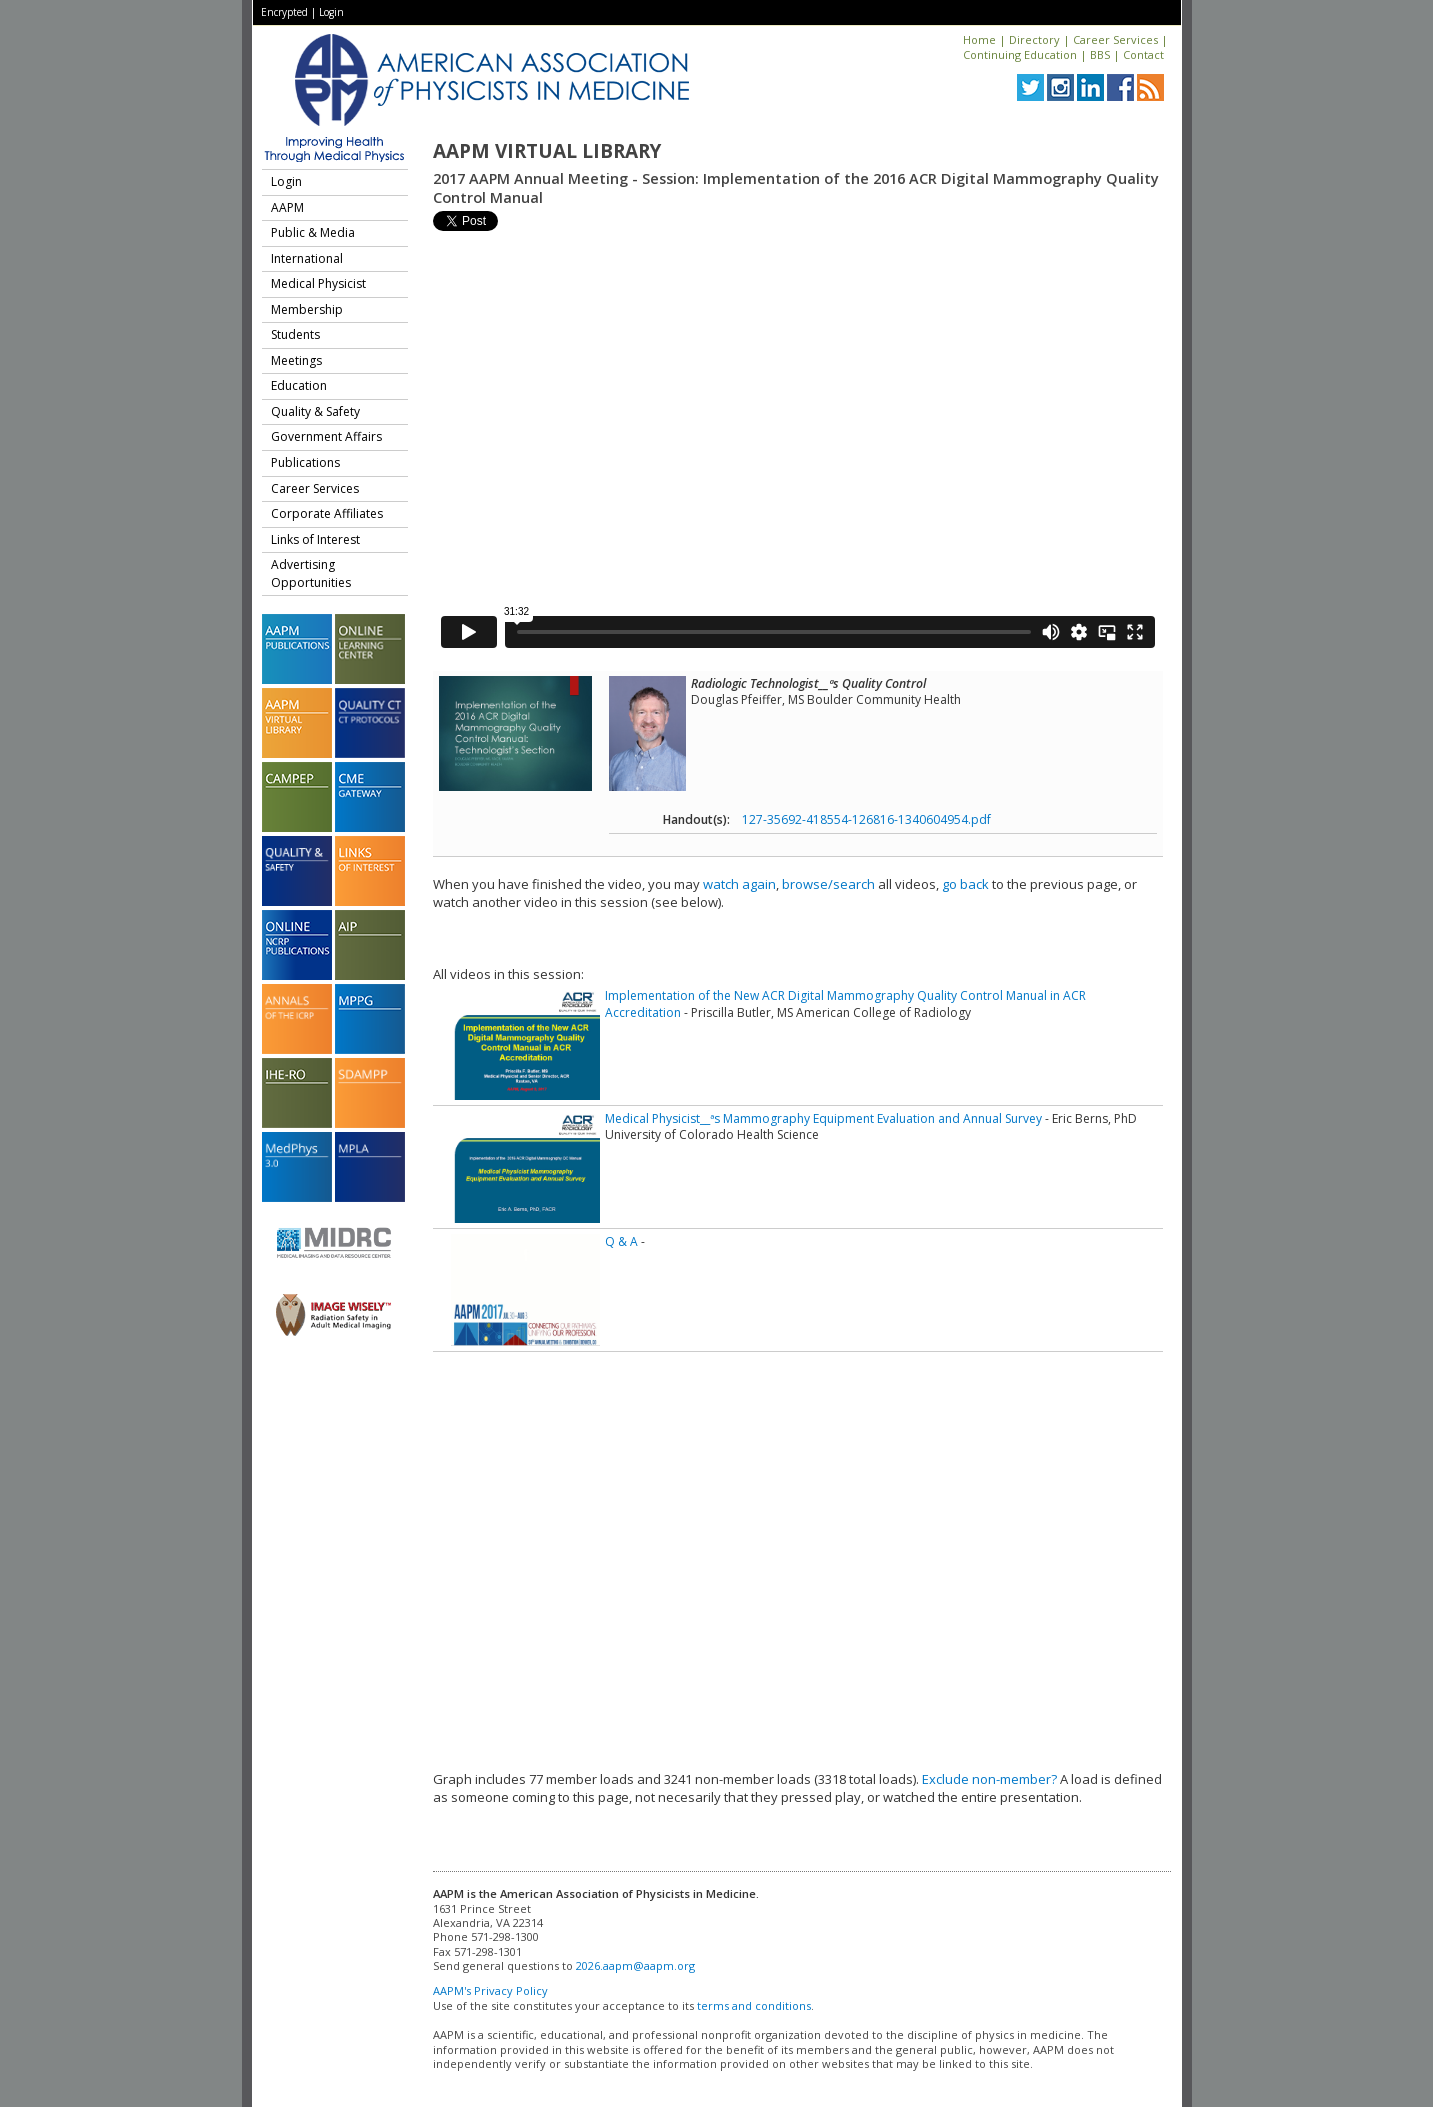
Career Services (1115, 39)
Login (331, 12)
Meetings (296, 360)
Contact (1143, 54)
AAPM (287, 207)
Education (299, 385)
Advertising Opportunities (311, 573)
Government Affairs (326, 436)
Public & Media (313, 232)
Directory (1034, 39)
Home (979, 39)
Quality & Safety (315, 411)
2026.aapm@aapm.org (635, 1965)
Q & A (621, 1241)
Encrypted (284, 12)
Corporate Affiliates (327, 513)
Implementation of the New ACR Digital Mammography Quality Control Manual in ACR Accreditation (845, 1003)
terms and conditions (754, 2005)
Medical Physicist (318, 283)
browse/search (828, 884)
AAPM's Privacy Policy (490, 1990)
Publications (305, 462)
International (307, 258)
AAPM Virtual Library (547, 151)
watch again (739, 884)
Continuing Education (1020, 54)
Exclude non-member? (989, 1779)
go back (965, 884)
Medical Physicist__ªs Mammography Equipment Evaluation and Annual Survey (823, 1118)
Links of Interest (315, 539)
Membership (307, 309)
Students (295, 334)
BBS (1100, 54)
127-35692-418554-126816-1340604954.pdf (866, 819)
